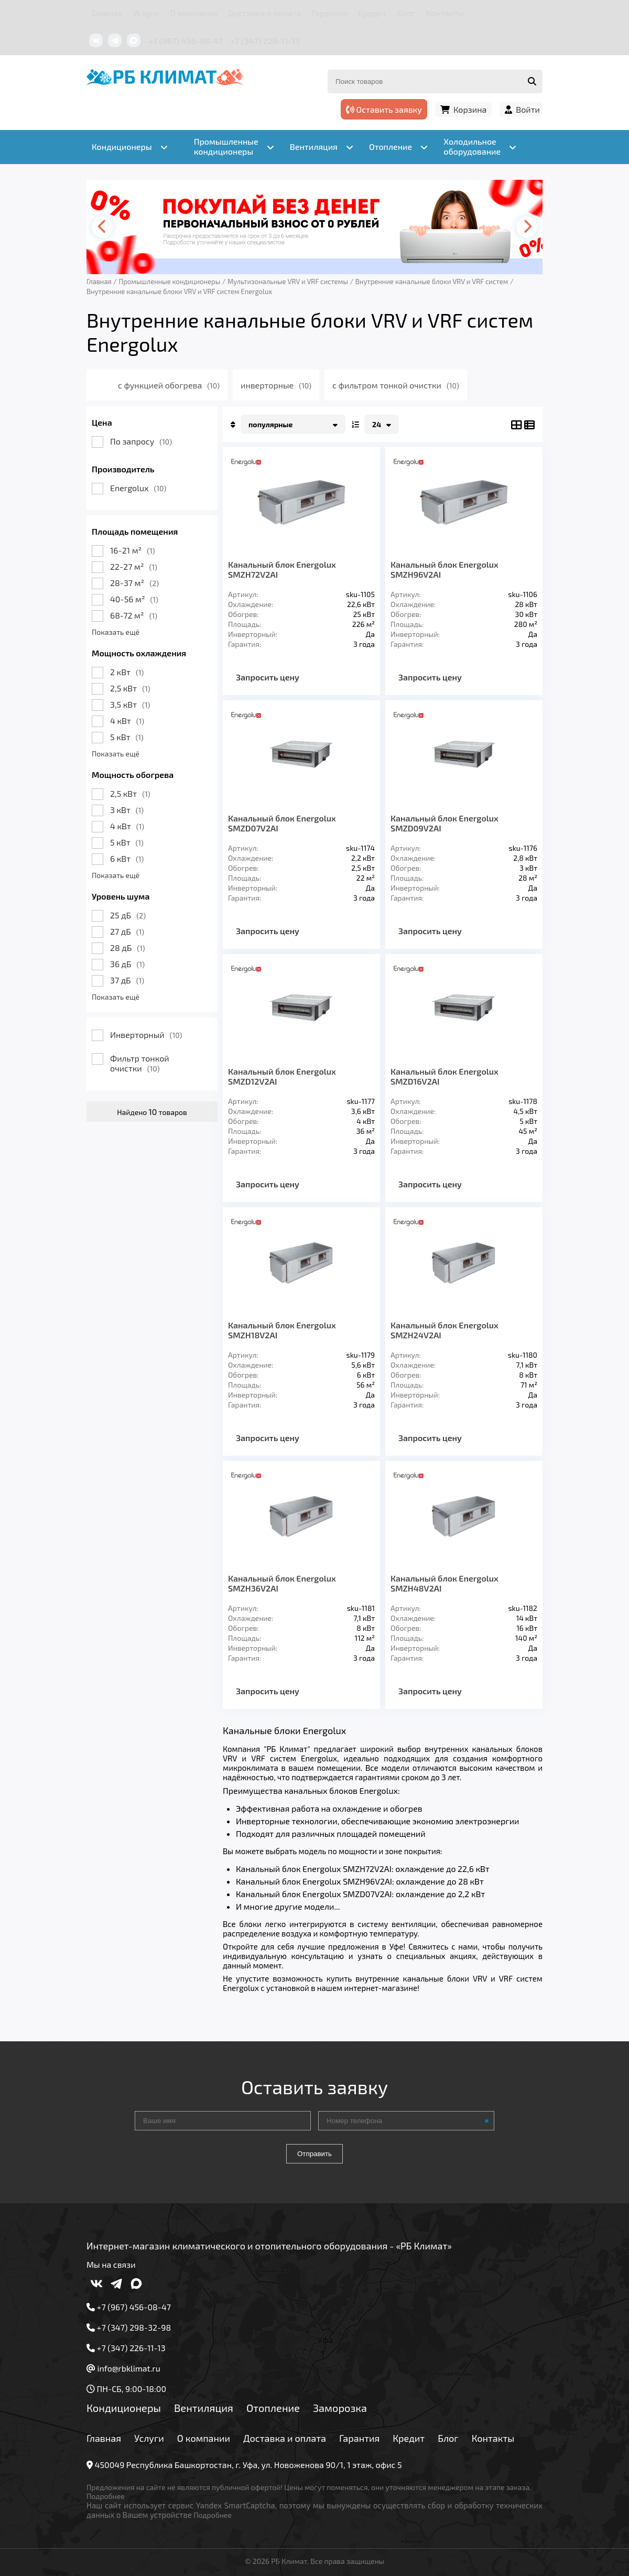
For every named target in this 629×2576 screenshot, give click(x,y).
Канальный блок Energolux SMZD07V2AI (282, 823)
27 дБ (127, 931)
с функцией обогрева (169, 385)
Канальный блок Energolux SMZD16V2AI (444, 1076)
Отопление (273, 2407)
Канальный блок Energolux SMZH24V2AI (444, 1330)
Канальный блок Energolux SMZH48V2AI (444, 1583)
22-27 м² (133, 566)
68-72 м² (133, 615)
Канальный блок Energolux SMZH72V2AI (282, 569)
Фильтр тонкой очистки (139, 1063)
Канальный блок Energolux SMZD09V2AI (444, 823)
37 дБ (127, 980)
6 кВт (127, 858)
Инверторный (146, 1035)
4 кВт (127, 721)
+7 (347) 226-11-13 (264, 41)
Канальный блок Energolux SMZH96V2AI (444, 569)
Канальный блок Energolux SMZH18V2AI (282, 1330)
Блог (406, 13)
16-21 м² (132, 550)
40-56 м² (134, 599)
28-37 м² (134, 583)
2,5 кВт (130, 688)
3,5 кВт (130, 704)
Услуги (146, 13)
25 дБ (128, 915)
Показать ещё (115, 631)
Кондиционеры (123, 2407)
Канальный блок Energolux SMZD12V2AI (282, 1076)
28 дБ (127, 948)
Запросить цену (267, 677)
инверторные (276, 385)
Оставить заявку (384, 109)
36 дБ (127, 964)
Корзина (469, 109)
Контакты (445, 13)
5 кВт (127, 737)
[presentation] (102, 227)
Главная (107, 13)
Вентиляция (203, 2407)
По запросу (141, 441)
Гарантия (330, 13)
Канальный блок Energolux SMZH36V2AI (282, 1583)
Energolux (138, 488)
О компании (193, 13)
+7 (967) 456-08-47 (185, 41)
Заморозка (340, 2407)
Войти (528, 109)
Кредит (372, 13)
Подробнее (105, 2496)
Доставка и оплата (264, 13)
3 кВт (127, 810)
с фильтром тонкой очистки (395, 385)
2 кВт (127, 672)
